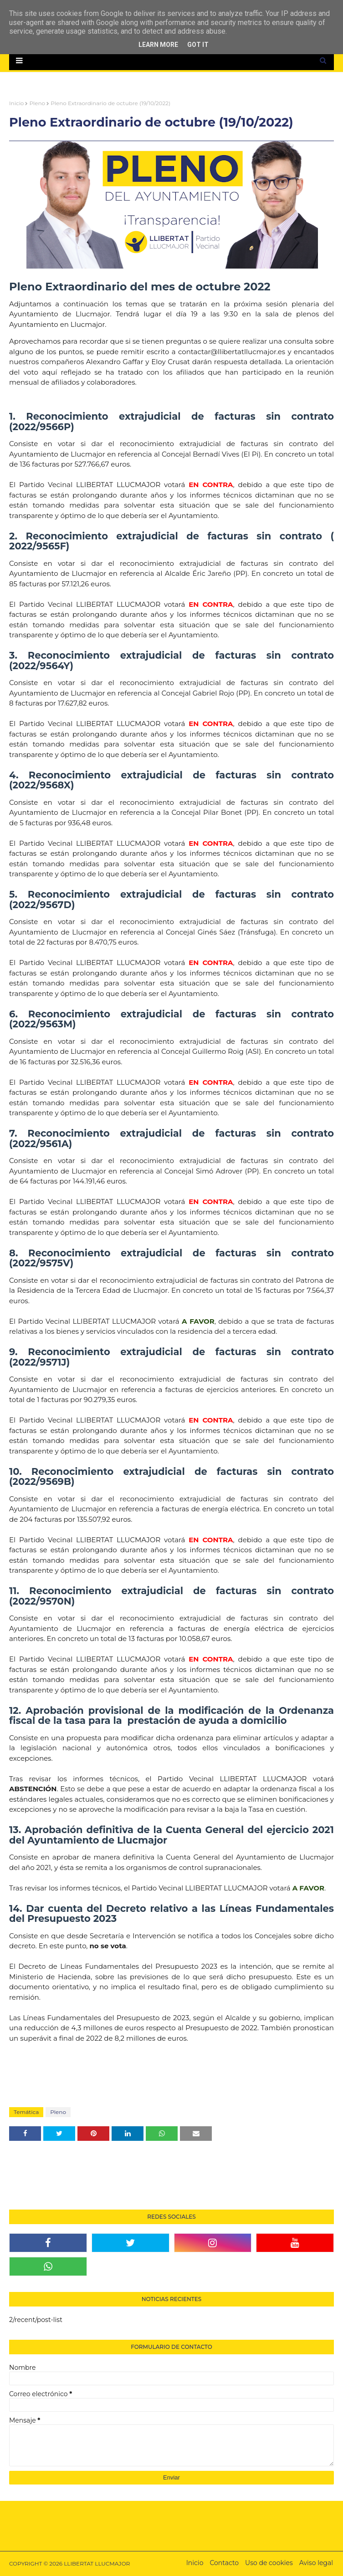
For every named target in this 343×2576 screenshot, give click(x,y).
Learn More (158, 44)
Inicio (16, 103)
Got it (198, 44)
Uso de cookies (269, 2563)
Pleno (37, 103)
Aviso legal (316, 2563)
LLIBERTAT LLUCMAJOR (97, 2563)
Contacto (224, 2563)
